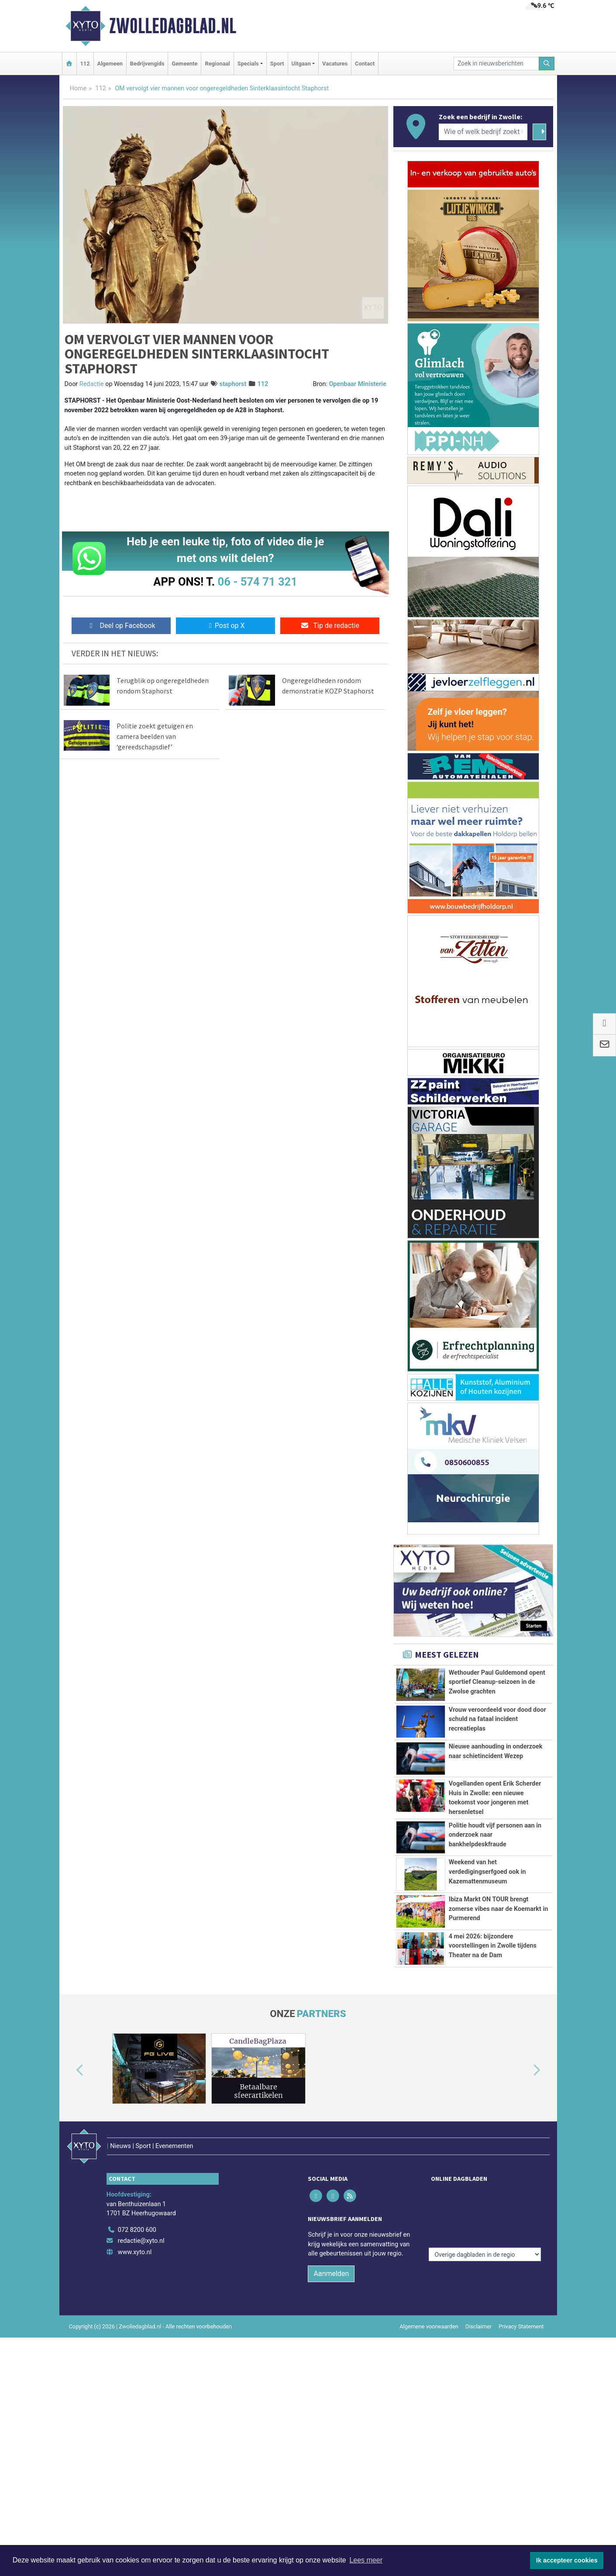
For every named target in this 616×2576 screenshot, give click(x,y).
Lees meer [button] (365, 2560)
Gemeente (184, 63)
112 (85, 63)
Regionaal (217, 63)
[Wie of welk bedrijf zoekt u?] (483, 132)
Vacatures (335, 63)
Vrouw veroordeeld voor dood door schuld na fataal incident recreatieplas (497, 1719)
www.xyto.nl (134, 2301)
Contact (365, 63)
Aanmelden (331, 2323)
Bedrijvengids (147, 63)
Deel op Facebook (121, 625)
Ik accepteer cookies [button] (567, 2560)
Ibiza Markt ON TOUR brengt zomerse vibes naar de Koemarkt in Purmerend (498, 1909)
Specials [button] (248, 63)
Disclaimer (478, 2376)
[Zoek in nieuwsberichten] (496, 63)
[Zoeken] (546, 63)
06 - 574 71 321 (257, 581)
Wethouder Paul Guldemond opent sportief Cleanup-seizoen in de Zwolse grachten (497, 1682)
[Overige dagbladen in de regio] (485, 2260)
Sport (277, 63)
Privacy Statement (521, 2376)
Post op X (225, 625)
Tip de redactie (329, 625)
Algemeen (110, 63)
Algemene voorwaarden (428, 2376)
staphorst (233, 384)
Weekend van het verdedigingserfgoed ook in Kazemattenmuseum (487, 1872)
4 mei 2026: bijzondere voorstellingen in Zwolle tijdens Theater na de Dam (493, 1979)
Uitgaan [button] (301, 63)
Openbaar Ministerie (357, 384)
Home (78, 88)
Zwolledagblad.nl (172, 26)
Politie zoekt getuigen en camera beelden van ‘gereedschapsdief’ (155, 736)
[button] (69, 2138)
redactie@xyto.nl (141, 2290)
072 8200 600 (137, 2279)
